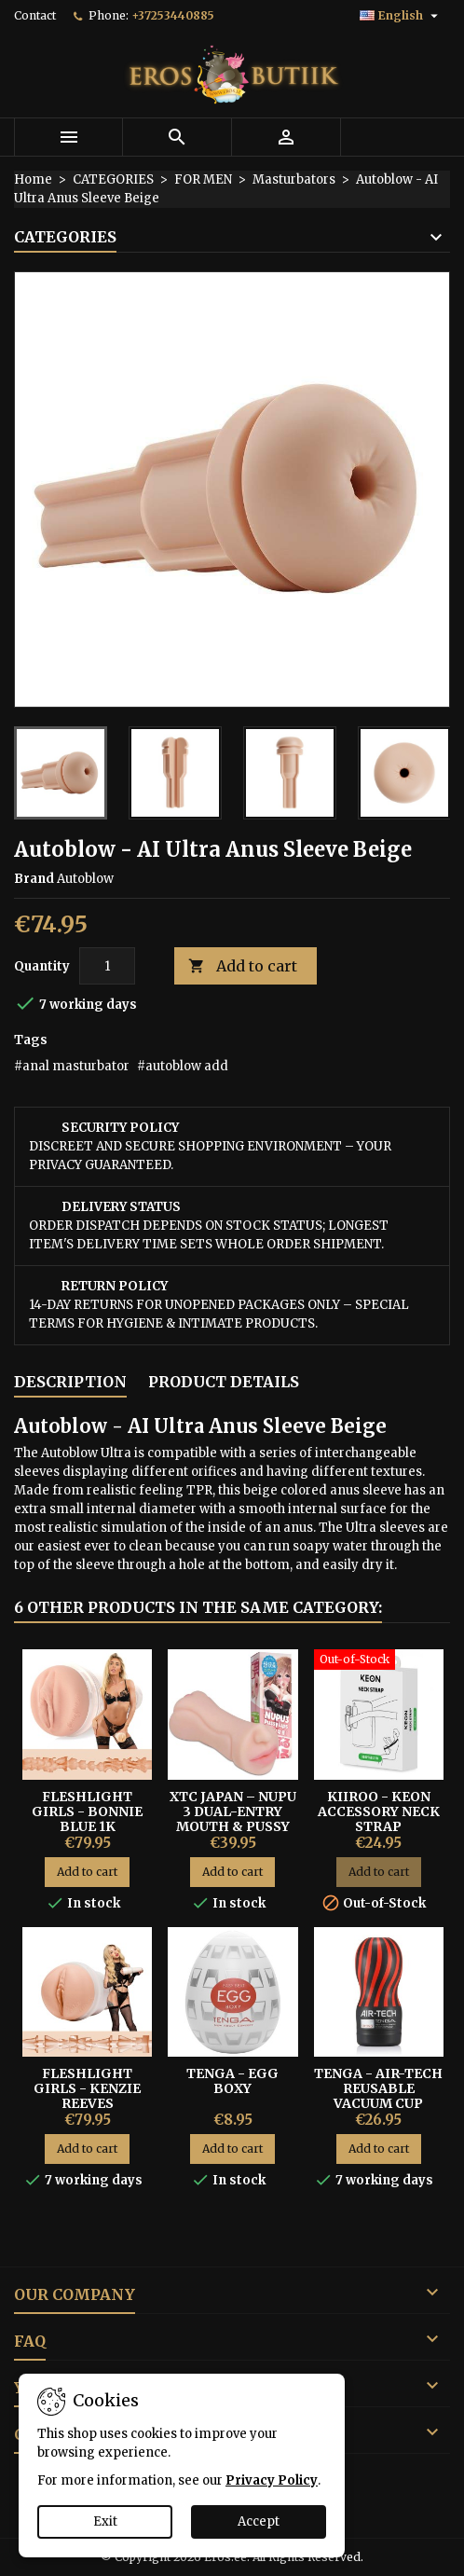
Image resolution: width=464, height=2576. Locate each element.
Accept (259, 2521)
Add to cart (242, 966)
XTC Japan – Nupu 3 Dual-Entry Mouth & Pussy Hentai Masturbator (233, 1826)
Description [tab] (70, 1381)
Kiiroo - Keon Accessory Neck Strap (379, 1811)
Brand (34, 879)
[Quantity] (107, 966)
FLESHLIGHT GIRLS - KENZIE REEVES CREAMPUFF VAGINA (87, 2103)
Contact (35, 15)
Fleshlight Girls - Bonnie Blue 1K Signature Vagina (87, 1826)
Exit (105, 2521)
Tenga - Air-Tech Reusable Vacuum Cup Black (378, 2096)
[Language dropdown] (401, 16)
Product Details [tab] (223, 1381)
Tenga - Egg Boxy (232, 2081)
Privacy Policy (271, 2480)
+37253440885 (172, 15)
